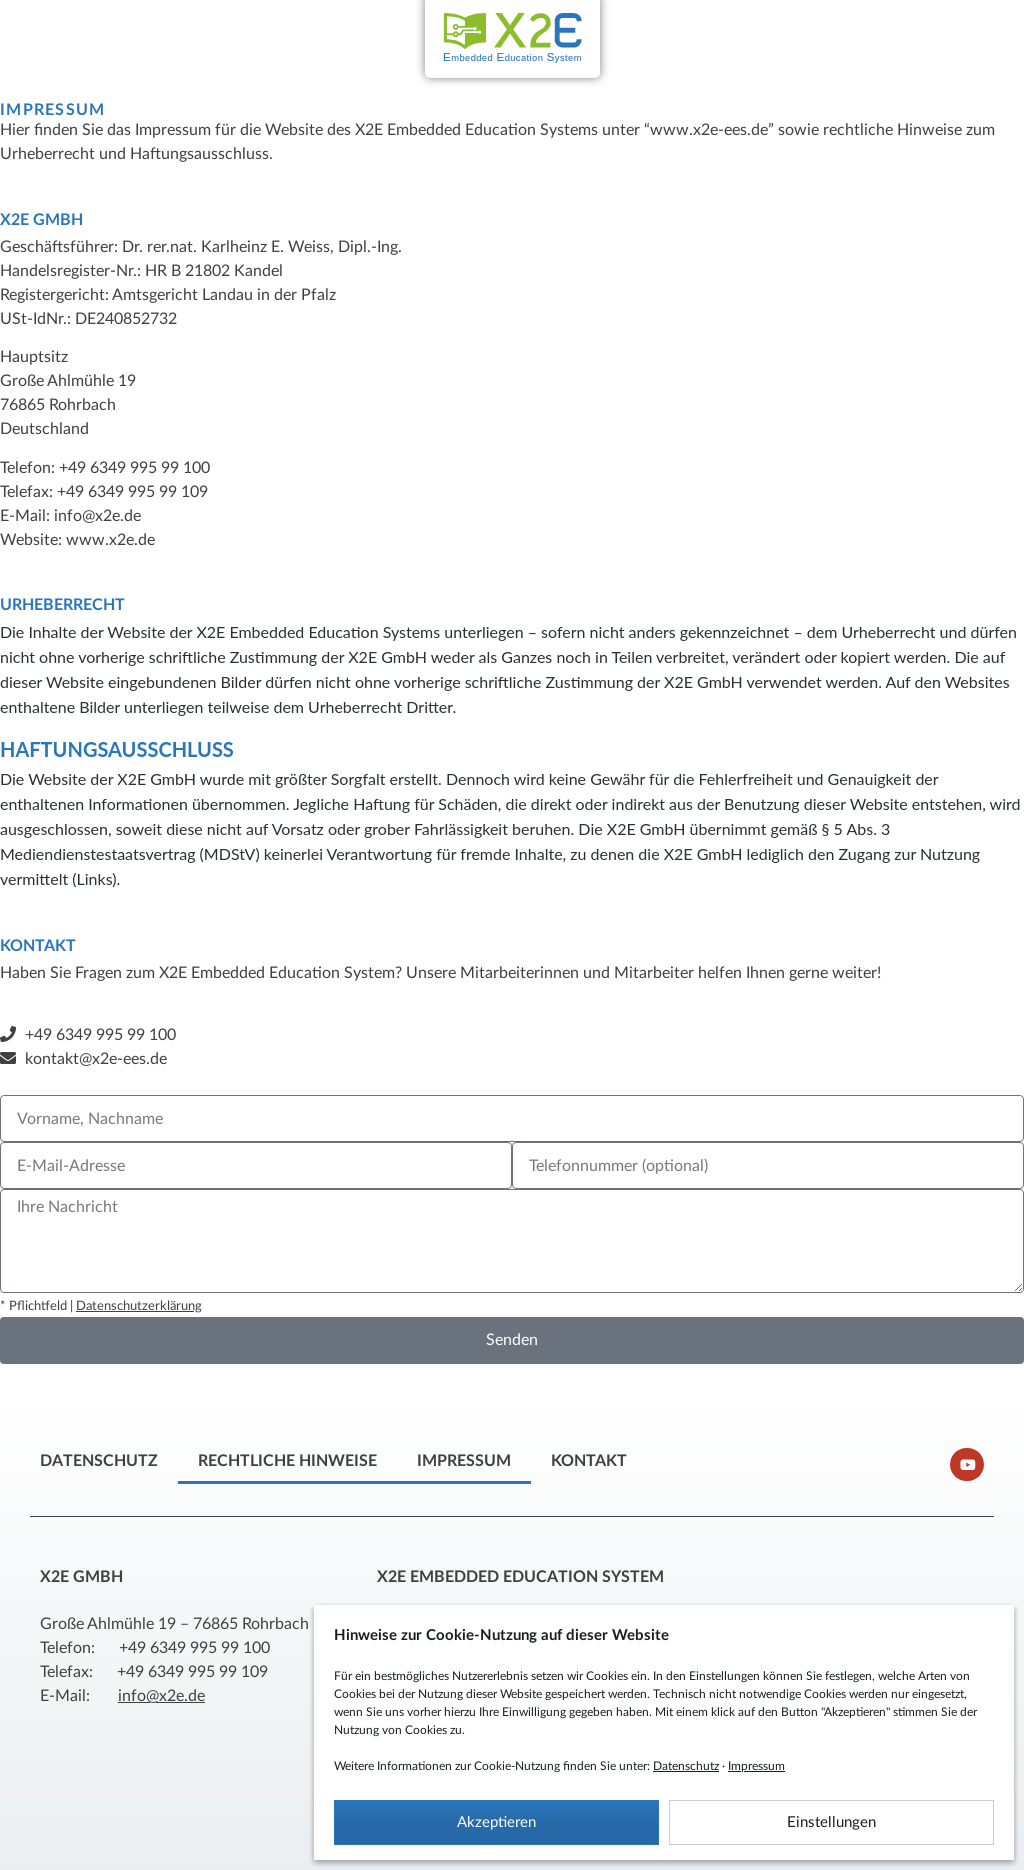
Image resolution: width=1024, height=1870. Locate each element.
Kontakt (589, 1461)
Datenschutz (686, 1766)
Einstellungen (831, 1822)
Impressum (756, 1766)
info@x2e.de (161, 1696)
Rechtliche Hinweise (287, 1461)
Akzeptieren (496, 1822)
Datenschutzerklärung (139, 1306)
